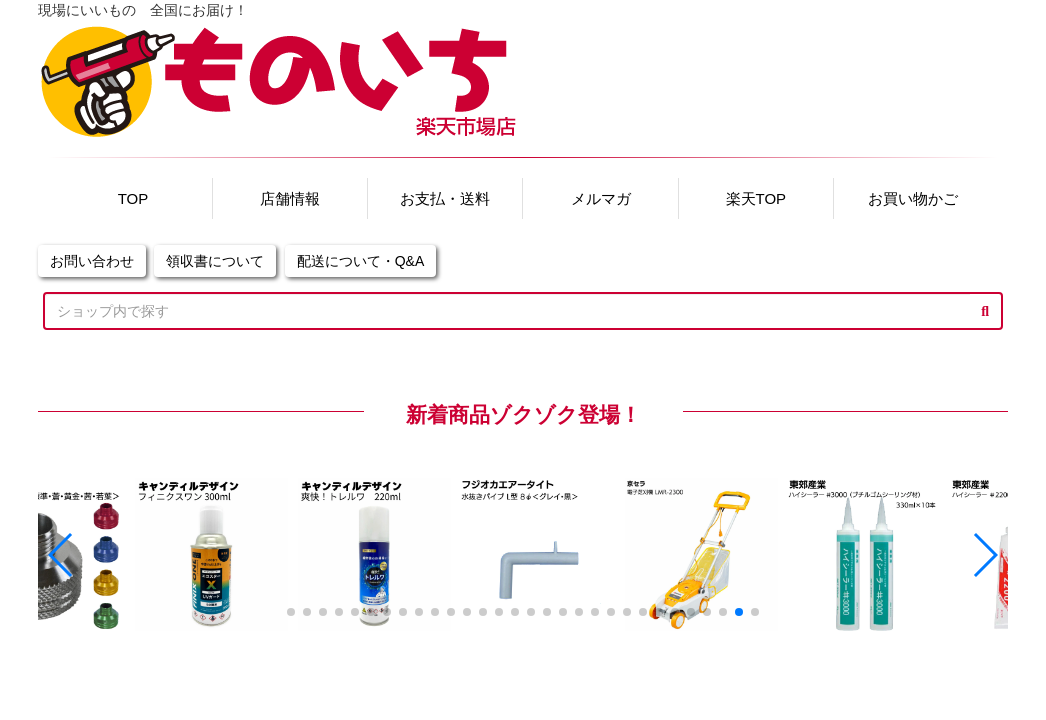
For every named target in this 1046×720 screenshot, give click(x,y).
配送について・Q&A (361, 261)
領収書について (215, 261)
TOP (133, 198)
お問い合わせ (92, 261)
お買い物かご (913, 198)
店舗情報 (290, 198)
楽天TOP (756, 198)
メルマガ (601, 198)
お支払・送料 (445, 198)
